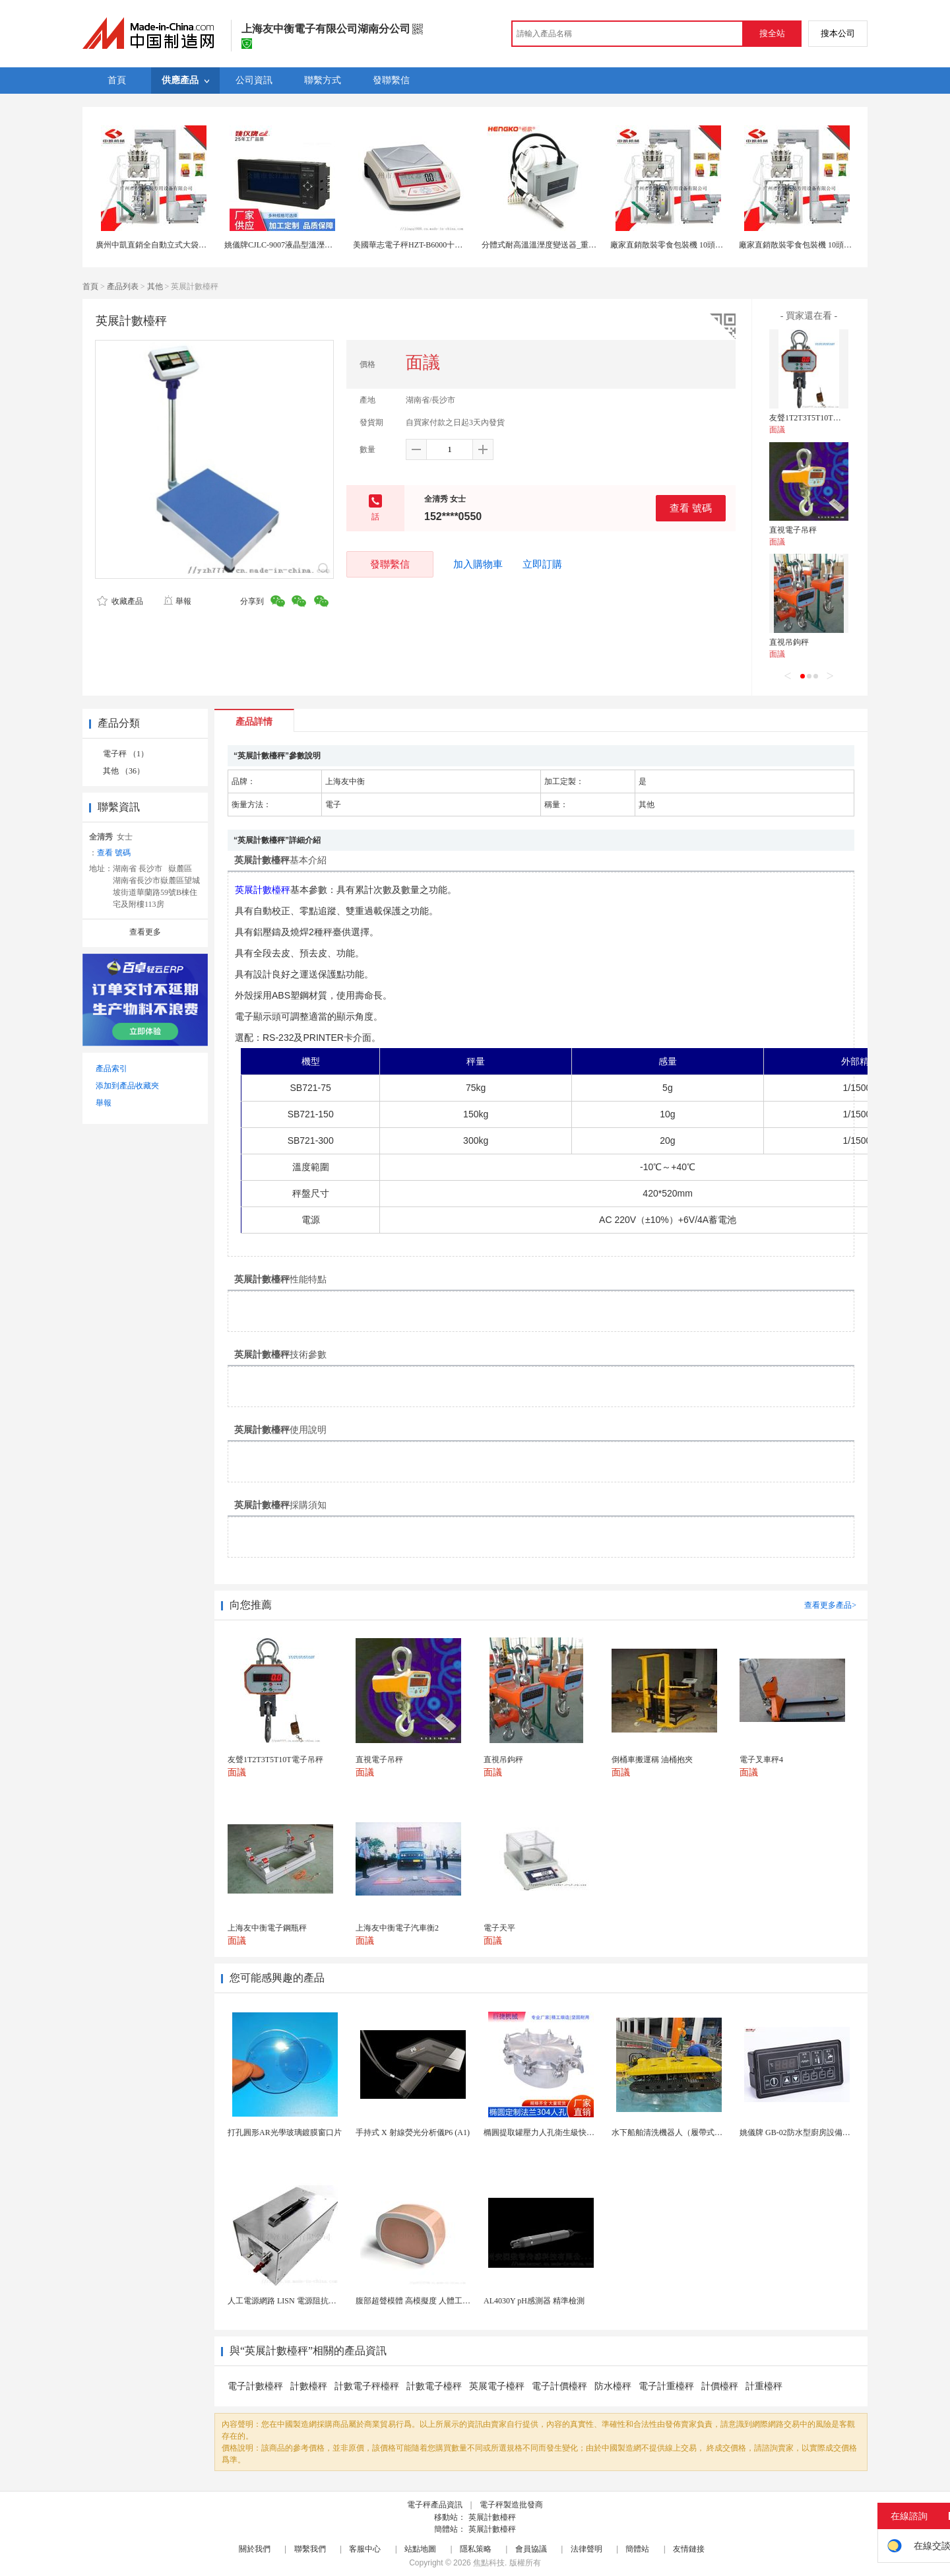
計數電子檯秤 (434, 2386)
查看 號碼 (691, 507)
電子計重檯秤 (666, 2386)
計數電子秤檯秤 (366, 2386)
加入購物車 (478, 564)
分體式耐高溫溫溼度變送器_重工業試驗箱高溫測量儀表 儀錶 (587, 244)
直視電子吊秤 (793, 530)
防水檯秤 (612, 2386)
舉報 (177, 601)
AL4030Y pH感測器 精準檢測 (534, 2300)
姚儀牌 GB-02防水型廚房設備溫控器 (803, 2132)
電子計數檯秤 (255, 2386)
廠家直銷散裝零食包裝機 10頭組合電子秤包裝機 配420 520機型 (720, 244)
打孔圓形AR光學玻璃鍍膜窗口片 (285, 2132)
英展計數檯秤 (492, 2517)
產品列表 (123, 286)
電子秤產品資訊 (434, 2504)
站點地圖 (420, 2549)
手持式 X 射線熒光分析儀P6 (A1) (413, 2132)
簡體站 (637, 2549)
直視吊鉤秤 (789, 642)
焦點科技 (489, 2562)
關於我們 (254, 2549)
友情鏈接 (689, 2549)
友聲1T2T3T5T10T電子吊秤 (817, 417)
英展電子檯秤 (496, 2386)
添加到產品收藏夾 (127, 1085)
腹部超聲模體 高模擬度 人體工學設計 (421, 2300)
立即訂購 (542, 564)
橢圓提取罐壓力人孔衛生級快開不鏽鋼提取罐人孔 (571, 2132)
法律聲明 (586, 2549)
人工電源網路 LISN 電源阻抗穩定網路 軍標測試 (311, 2300)
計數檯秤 (308, 2386)
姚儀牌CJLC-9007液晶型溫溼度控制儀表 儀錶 (303, 244)
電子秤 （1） (125, 753)
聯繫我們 (310, 2549)
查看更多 (145, 932)
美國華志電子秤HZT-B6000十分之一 (415, 244)
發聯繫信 (390, 564)
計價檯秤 (719, 2386)
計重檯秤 (763, 2386)
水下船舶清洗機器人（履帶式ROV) (673, 2132)
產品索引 (111, 1068)
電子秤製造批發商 (511, 2504)
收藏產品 (120, 601)
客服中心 (365, 2549)
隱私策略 (475, 2549)
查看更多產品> (830, 1605)
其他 (155, 286)
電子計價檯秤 (559, 2386)
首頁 (90, 286)
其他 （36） (123, 771)
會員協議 (531, 2549)
